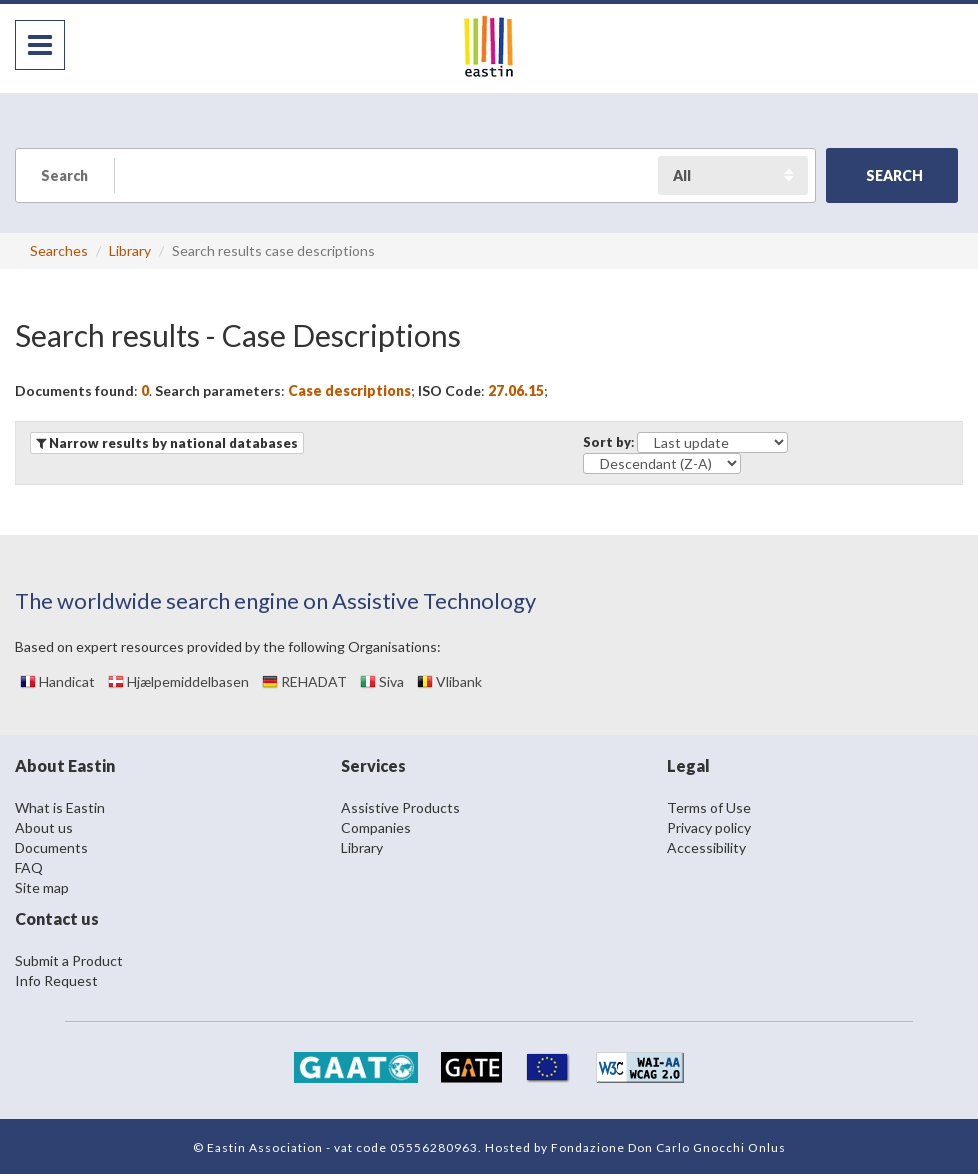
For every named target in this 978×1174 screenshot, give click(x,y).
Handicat (57, 681)
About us (44, 827)
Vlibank (449, 681)
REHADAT (304, 681)
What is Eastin (60, 807)
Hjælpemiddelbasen (178, 681)
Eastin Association (265, 1147)
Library (130, 250)
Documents (51, 847)
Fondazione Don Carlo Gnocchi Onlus (668, 1147)
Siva (382, 681)
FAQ (29, 867)
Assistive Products (400, 807)
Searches (59, 250)
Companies (376, 827)
